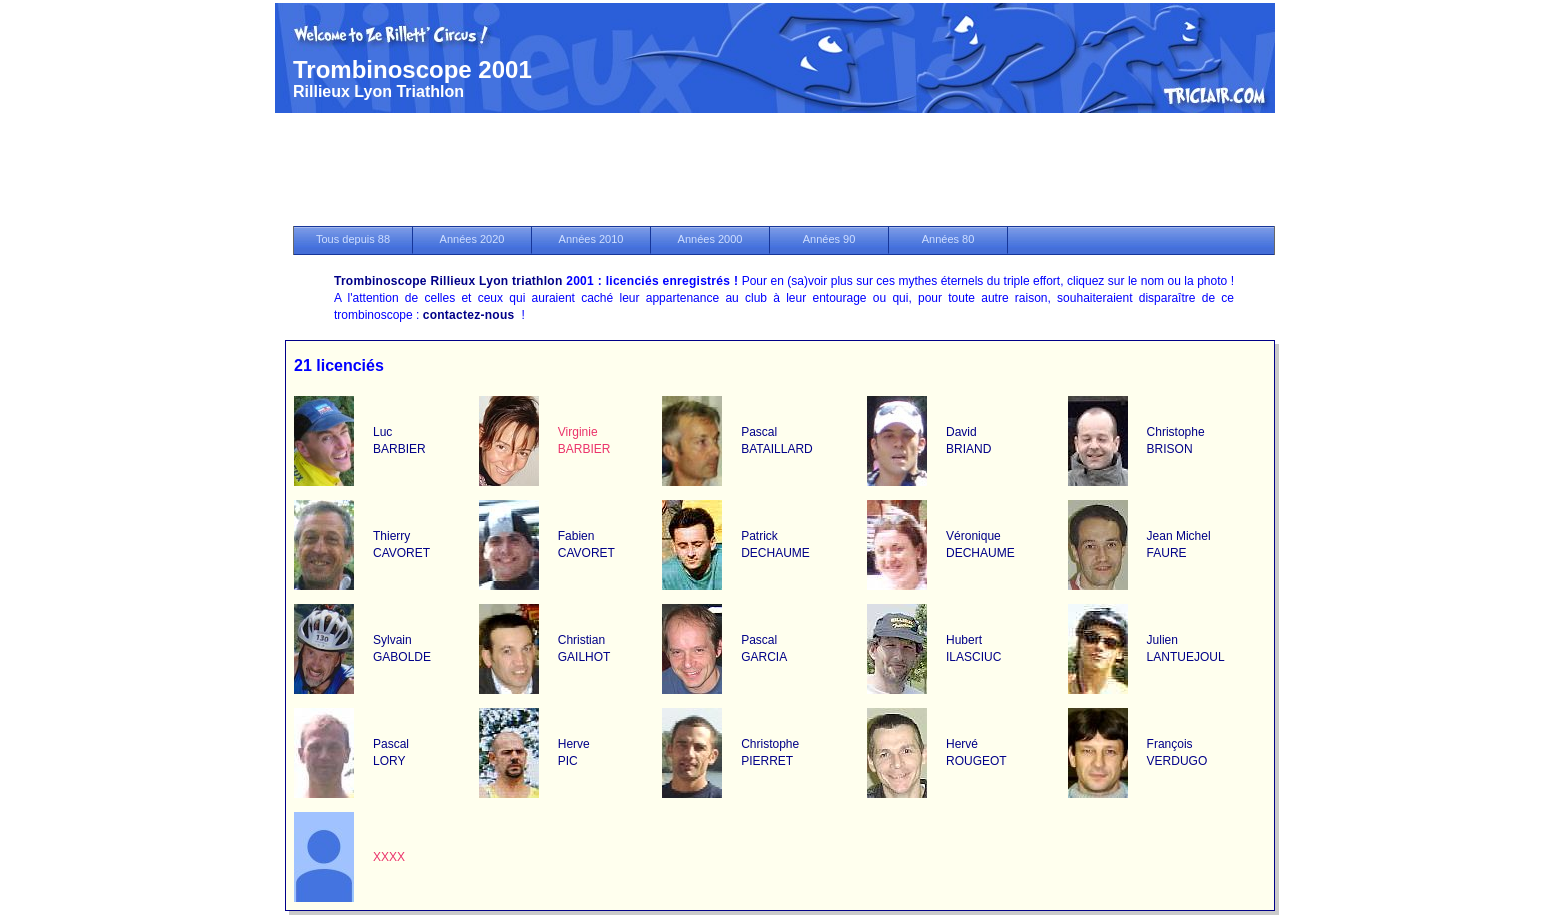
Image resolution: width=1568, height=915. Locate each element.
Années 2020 (472, 239)
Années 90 (829, 239)
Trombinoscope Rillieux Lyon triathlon (448, 281)
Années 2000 (710, 239)
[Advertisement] (784, 171)
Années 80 (948, 239)
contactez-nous (469, 315)
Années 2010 (591, 239)
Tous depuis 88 (353, 239)
